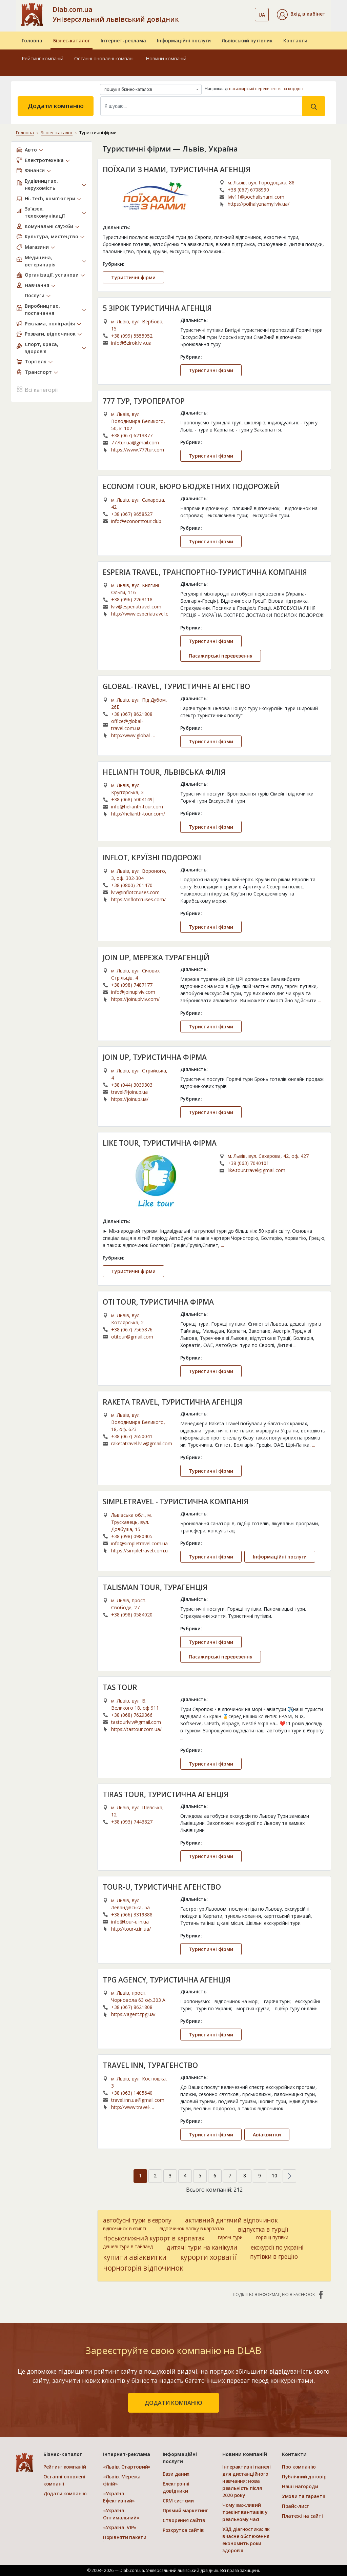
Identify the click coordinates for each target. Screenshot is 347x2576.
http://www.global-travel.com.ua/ (131, 735)
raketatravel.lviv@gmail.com (141, 1443)
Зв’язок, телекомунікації (45, 212)
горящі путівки (272, 2237)
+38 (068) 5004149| (133, 799)
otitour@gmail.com (132, 1336)
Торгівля (35, 361)
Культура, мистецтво (51, 236)
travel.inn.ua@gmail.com (137, 2100)
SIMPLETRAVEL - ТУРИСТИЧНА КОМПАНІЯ (175, 1501)
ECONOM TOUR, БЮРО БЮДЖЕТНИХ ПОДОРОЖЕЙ (191, 486)
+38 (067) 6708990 (248, 189)
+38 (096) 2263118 (131, 599)
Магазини (37, 247)
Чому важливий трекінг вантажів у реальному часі (245, 2512)
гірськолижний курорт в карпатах (153, 2238)
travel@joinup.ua (129, 1092)
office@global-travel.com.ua (127, 724)
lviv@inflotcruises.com (135, 892)
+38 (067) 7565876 (131, 1329)
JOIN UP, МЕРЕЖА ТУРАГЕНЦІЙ (156, 957)
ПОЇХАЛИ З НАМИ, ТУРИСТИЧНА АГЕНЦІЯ (176, 169)
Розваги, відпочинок (50, 333)
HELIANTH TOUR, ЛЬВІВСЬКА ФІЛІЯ (164, 772)
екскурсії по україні (277, 2247)
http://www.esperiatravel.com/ (139, 613)
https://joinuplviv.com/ (135, 999)
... (223, 251)
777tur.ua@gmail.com (135, 442)
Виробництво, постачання (42, 309)
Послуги (34, 295)
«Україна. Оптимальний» (121, 2514)
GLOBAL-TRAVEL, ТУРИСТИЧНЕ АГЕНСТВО (176, 686)
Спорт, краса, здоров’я (41, 348)
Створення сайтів (184, 2520)
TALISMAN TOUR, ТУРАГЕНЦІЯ (155, 1587)
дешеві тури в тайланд (128, 2246)
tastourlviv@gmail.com (136, 1722)
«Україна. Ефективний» (119, 2497)
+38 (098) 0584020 (131, 1614)
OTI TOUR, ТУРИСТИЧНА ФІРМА (158, 1302)
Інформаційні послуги (184, 40)
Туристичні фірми (133, 277)
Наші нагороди (300, 2486)
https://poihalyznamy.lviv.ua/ (258, 204)
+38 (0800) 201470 (131, 885)
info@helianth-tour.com (137, 806)
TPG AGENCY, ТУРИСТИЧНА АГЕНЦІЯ (166, 1980)
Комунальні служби (49, 226)
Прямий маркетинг (185, 2510)
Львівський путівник (247, 40)
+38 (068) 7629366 (131, 1715)
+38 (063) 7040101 (248, 1163)
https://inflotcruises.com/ (138, 899)
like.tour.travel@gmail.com (256, 1170)
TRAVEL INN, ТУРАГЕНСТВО (150, 2065)
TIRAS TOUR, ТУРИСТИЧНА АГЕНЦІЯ (165, 1794)
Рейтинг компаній (42, 58)
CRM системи (178, 2500)
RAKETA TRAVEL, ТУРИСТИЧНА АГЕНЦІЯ (172, 1402)
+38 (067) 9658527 (131, 514)
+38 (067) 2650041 (131, 1436)
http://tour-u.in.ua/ (131, 1929)
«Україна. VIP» (119, 2527)
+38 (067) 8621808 (131, 714)
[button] (301, 14)
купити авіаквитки (135, 2257)
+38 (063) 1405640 (131, 2093)
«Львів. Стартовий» (126, 2466)
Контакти (295, 40)
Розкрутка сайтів (183, 2530)
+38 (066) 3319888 (131, 1914)
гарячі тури (230, 2237)
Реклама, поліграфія (50, 323)
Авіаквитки (267, 2134)
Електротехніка (44, 160)
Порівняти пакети (124, 2537)
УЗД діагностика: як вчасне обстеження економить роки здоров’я (246, 2540)
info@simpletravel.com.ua (139, 1543)
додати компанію (173, 2403)
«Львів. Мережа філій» (122, 2480)
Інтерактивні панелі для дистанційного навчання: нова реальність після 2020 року (246, 2480)
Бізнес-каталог (71, 40)
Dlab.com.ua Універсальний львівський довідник (116, 14)
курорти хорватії (208, 2257)
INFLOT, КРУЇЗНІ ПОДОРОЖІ (152, 857)
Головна (32, 40)
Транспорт (38, 372)
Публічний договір (304, 2476)
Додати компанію (56, 106)
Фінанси (35, 170)
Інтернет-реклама (123, 40)
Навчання (37, 285)
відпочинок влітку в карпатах (192, 2228)
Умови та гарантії (303, 2496)
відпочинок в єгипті (124, 2228)
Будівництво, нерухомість (41, 184)
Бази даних (176, 2474)
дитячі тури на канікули (201, 2247)
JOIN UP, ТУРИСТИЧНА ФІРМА (155, 1057)
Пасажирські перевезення (220, 655)
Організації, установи (52, 274)
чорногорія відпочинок (143, 2268)
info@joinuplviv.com (133, 992)
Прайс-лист (295, 2506)
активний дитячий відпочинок (231, 2220)
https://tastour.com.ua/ (136, 1729)
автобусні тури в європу (137, 2220)
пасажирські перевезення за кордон (266, 89)
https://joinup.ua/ (129, 1099)
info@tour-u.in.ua (130, 1921)
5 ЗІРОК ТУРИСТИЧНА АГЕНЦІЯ (157, 308)
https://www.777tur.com (137, 449)
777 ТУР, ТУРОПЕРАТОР (144, 401)
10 (274, 2175)
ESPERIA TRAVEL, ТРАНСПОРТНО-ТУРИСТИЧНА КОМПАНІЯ (205, 572)
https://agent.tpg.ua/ (133, 2014)
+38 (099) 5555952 (131, 336)
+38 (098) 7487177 (131, 985)
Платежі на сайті (302, 2516)
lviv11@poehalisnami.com (256, 197)
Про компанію (299, 2466)
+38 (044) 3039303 (131, 1085)
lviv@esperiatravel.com (136, 606)
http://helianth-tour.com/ (138, 813)
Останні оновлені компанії (104, 58)
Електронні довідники (176, 2487)
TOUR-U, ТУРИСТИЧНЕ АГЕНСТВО (162, 1887)
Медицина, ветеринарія (40, 261)
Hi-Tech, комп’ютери (50, 198)
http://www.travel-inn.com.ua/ (130, 2107)
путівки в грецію (274, 2256)
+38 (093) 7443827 (131, 1821)
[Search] (201, 106)
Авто (31, 149)
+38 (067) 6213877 (131, 435)
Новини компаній (166, 58)
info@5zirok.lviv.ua (131, 343)
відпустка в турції (263, 2229)
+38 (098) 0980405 (131, 1536)
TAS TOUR (120, 1687)
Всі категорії (37, 389)
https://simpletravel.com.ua (139, 1550)
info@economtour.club (136, 521)
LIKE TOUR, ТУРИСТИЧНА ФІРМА (160, 1143)
